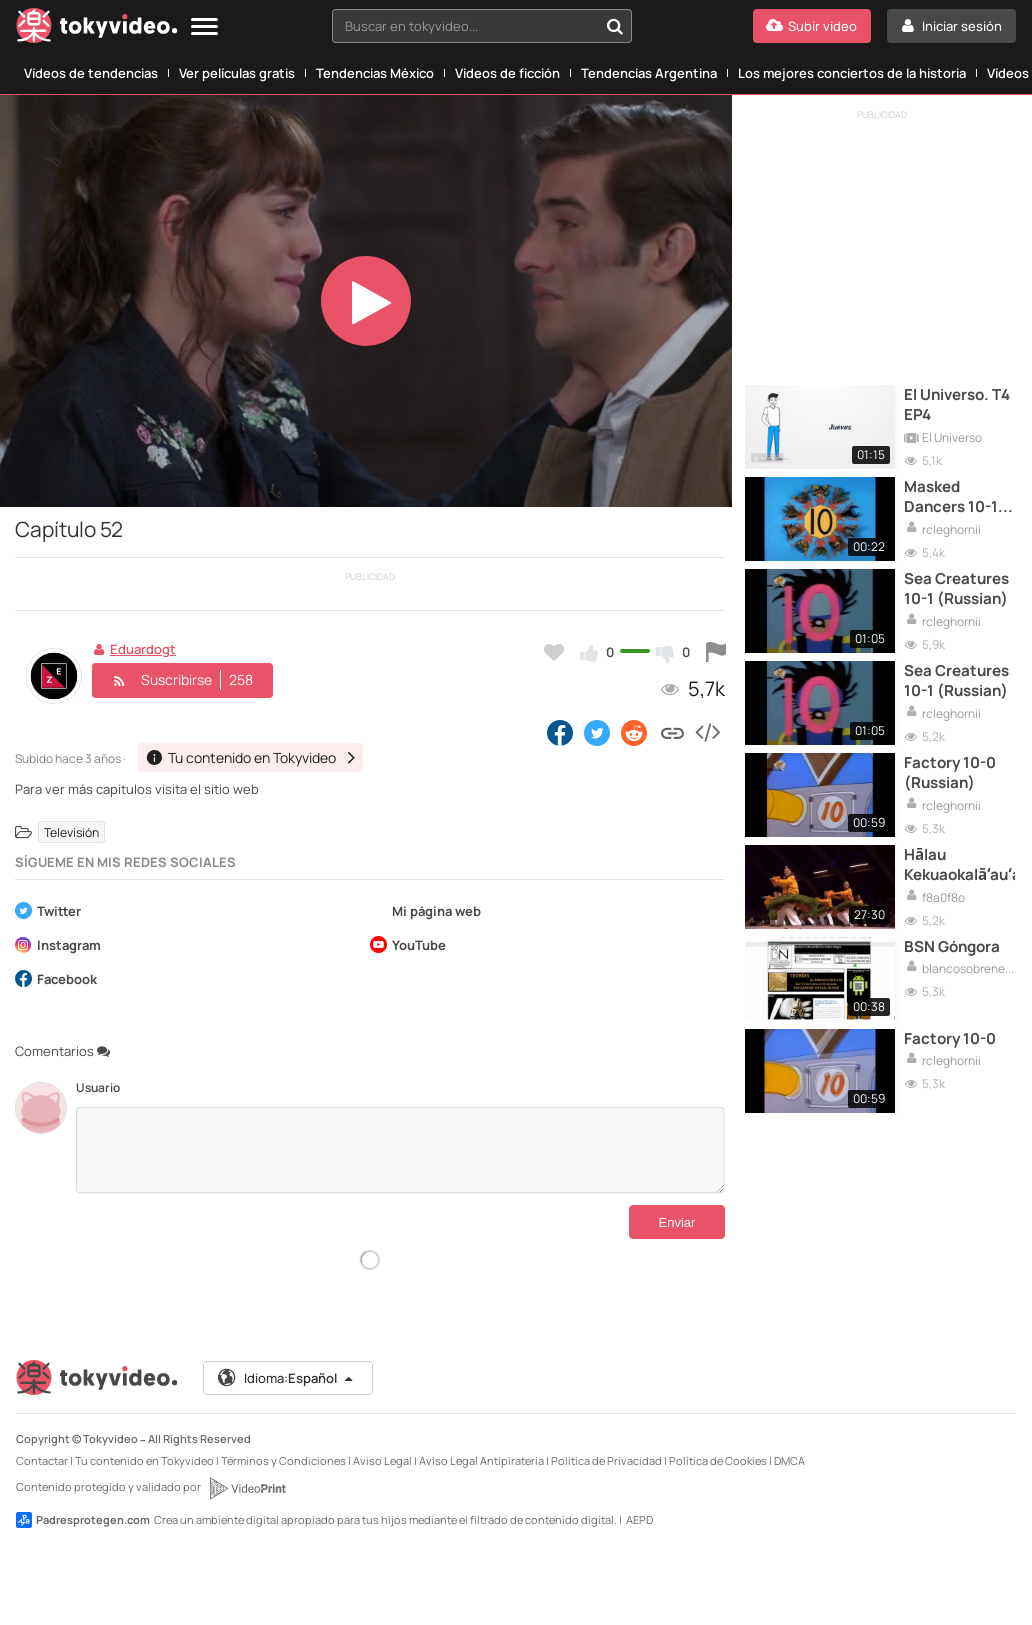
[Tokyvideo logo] (97, 29)
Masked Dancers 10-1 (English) (951, 497)
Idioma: (286, 1378)
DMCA (789, 1460)
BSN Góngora (952, 947)
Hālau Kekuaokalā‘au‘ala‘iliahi (959, 865)
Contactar (42, 1460)
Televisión (71, 832)
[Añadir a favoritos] (554, 652)
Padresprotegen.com (83, 1520)
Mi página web (425, 912)
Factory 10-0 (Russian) (950, 773)
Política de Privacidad (606, 1460)
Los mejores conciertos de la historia (852, 73)
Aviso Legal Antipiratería (481, 1460)
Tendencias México (375, 73)
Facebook (56, 980)
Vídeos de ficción (507, 73)
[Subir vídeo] (812, 26)
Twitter (48, 912)
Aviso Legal (382, 1460)
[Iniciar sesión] (951, 26)
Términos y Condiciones (283, 1460)
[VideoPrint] (247, 1488)
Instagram (58, 946)
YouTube (408, 946)
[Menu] (204, 27)
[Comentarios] (400, 1150)
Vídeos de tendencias (91, 73)
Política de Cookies (718, 1460)
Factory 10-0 (950, 1039)
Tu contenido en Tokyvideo (144, 1460)
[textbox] (465, 26)
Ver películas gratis (237, 73)
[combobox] (482, 26)
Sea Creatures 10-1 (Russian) (956, 589)
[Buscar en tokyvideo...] (615, 26)
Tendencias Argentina (649, 73)
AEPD (639, 1519)
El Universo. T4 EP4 (957, 405)
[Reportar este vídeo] (716, 652)
